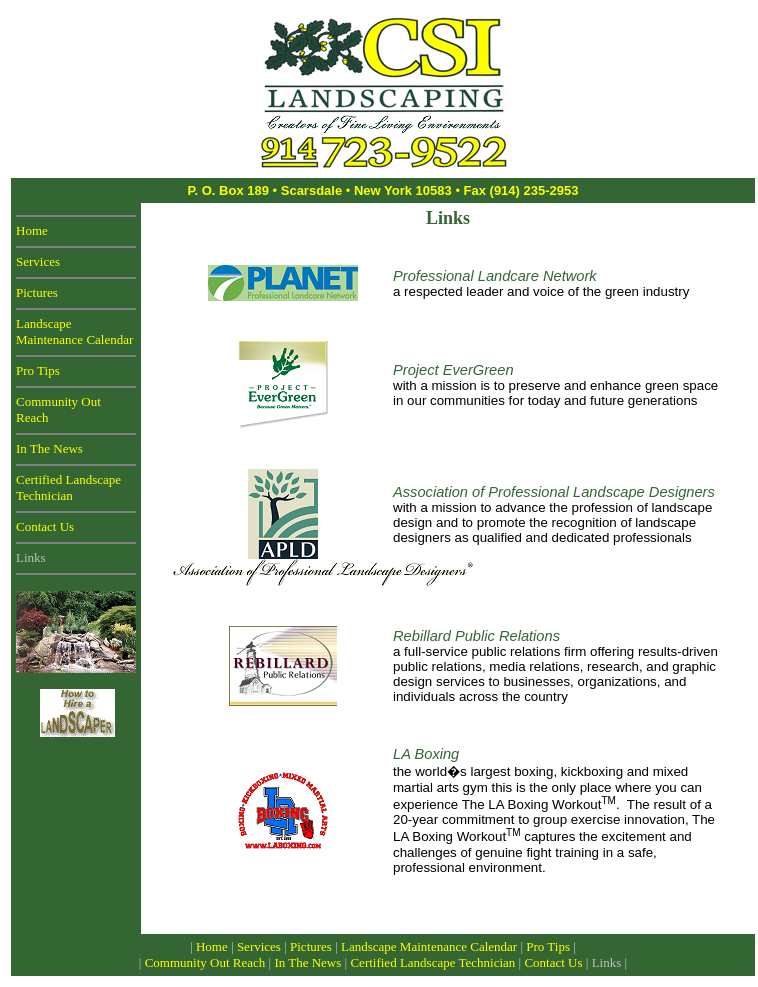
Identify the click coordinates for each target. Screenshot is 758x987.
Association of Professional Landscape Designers (554, 492)
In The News (49, 448)
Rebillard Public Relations (476, 636)
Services (38, 261)
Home (32, 230)
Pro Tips (38, 370)
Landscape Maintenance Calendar (74, 331)
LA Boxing (426, 754)
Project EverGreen (453, 370)
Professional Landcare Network (495, 276)
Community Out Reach (205, 962)
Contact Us (45, 526)
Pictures (37, 292)
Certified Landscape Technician (68, 487)
